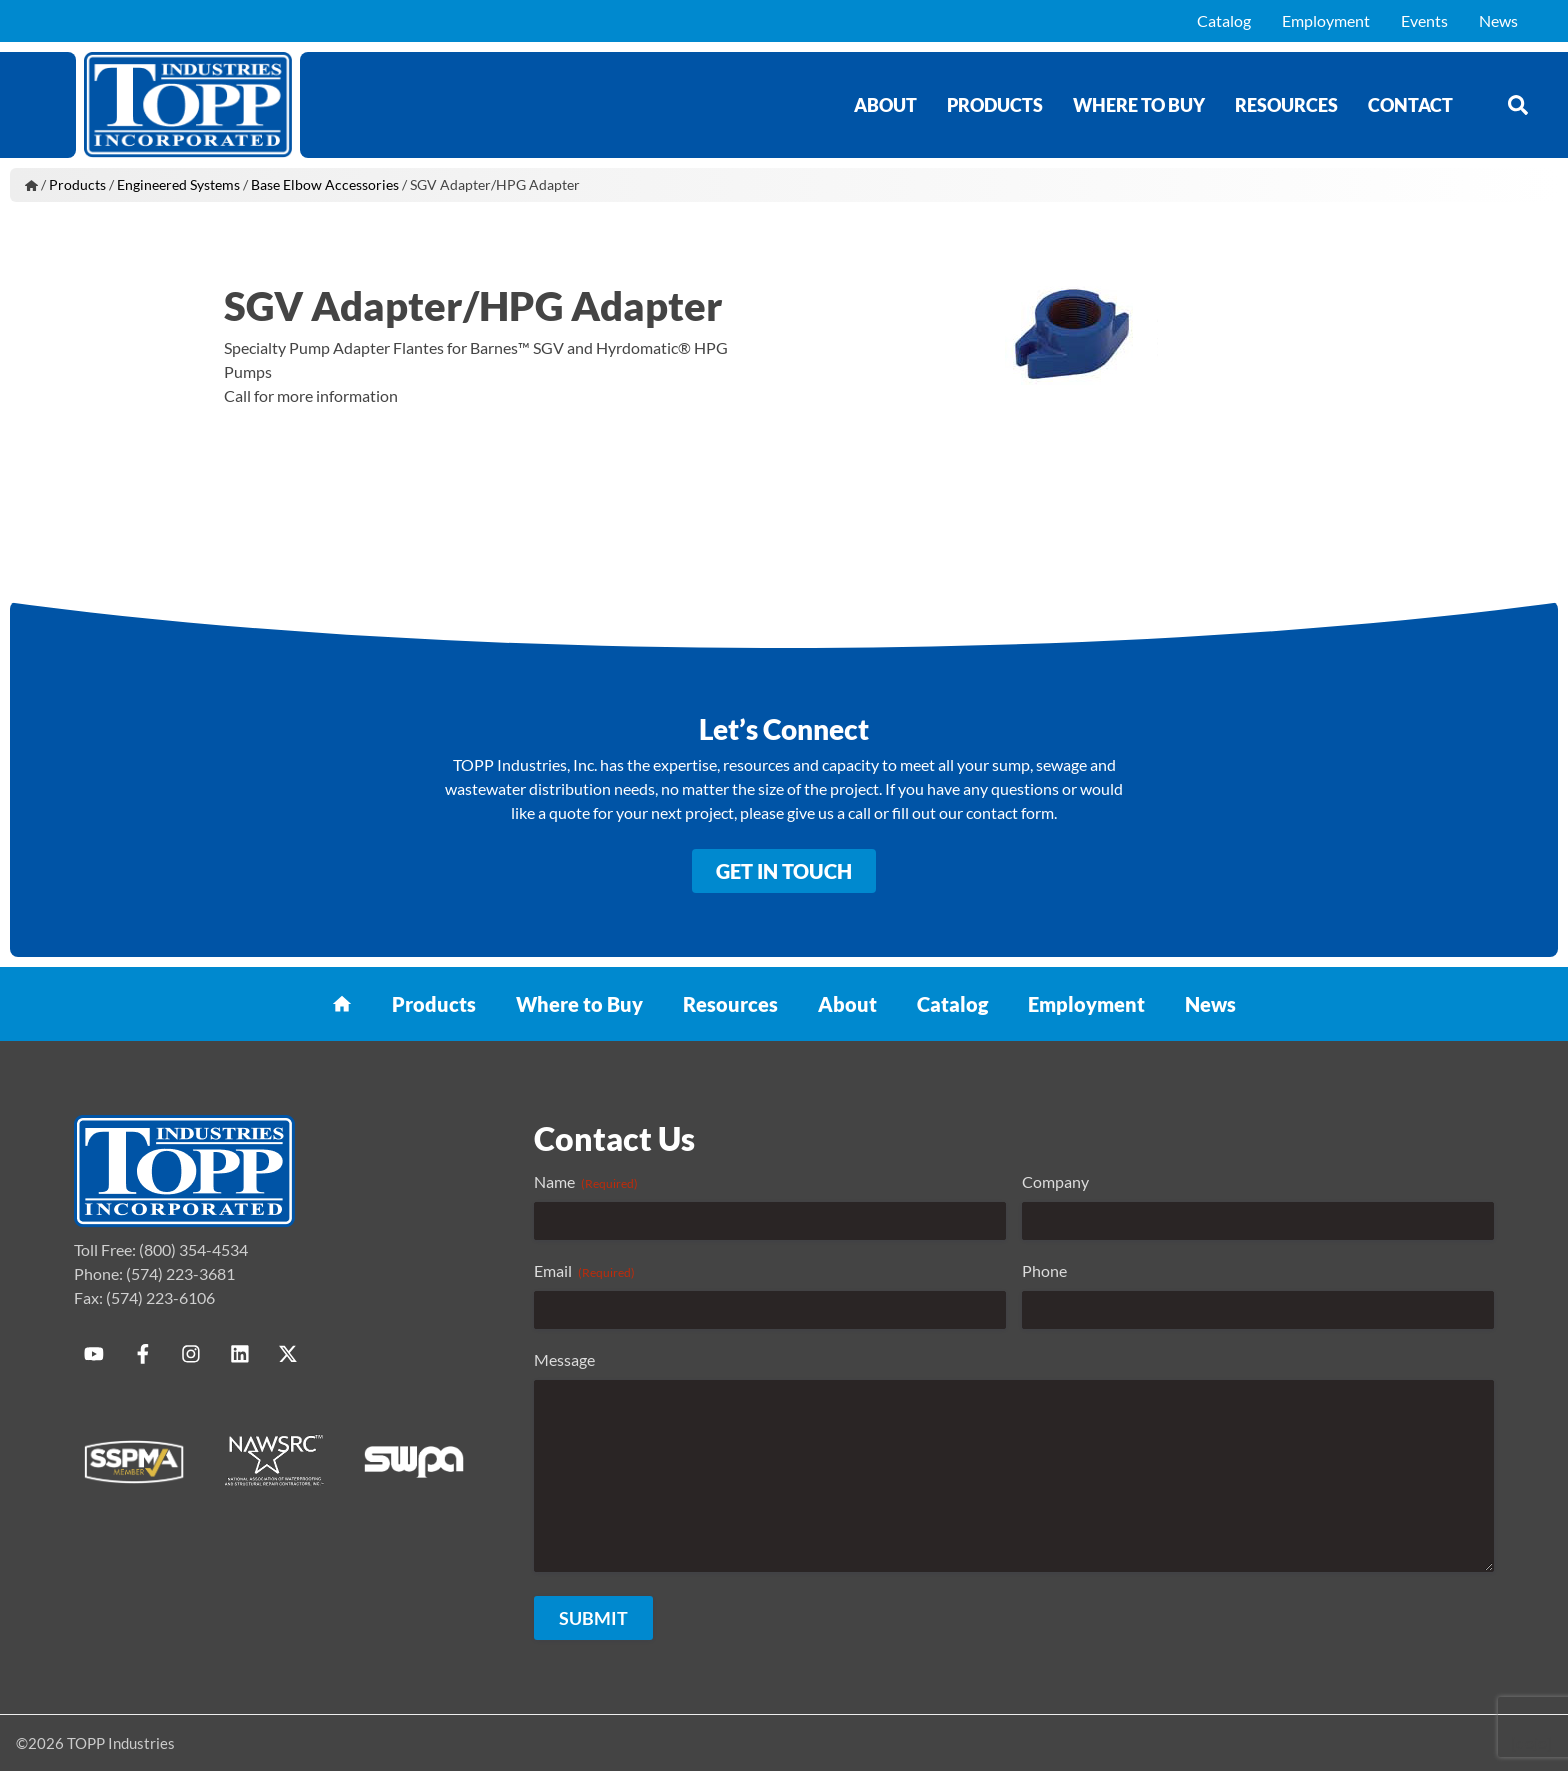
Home (31, 185)
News (1498, 20)
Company (1055, 1181)
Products (995, 105)
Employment (1326, 20)
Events (1424, 20)
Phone (1044, 1270)
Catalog (1224, 20)
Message (564, 1359)
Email (584, 1271)
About (885, 105)
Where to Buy (1139, 105)
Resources (1286, 105)
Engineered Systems (178, 184)
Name (586, 1182)
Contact (1410, 105)
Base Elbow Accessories (325, 184)
